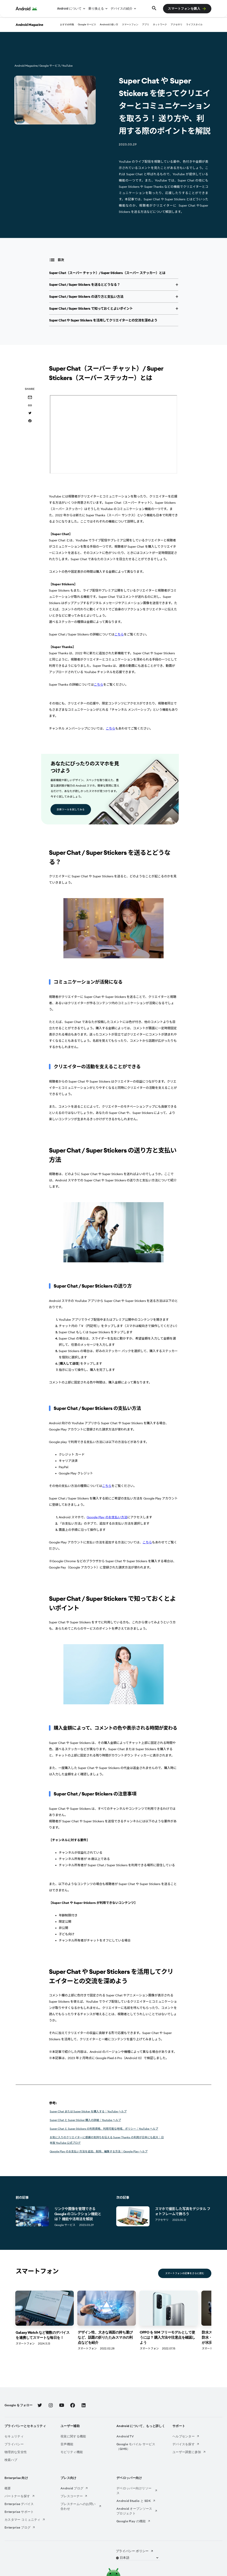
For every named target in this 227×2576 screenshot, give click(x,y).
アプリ (145, 24)
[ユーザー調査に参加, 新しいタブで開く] (192, 2452)
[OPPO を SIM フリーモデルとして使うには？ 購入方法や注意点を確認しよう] (168, 2316)
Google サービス (87, 24)
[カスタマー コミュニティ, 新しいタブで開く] (25, 2519)
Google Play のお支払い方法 (107, 1517)
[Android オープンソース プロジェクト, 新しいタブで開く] (137, 2511)
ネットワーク (160, 24)
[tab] (113, 284)
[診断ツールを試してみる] (70, 809)
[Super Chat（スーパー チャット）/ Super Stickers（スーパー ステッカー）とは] (107, 273)
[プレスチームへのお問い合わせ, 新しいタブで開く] (81, 2506)
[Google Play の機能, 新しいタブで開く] (137, 2521)
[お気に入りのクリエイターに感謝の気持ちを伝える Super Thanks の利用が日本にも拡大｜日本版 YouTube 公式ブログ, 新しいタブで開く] (108, 2140)
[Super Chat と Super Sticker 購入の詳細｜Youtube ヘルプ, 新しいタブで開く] (85, 2120)
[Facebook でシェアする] (30, 421)
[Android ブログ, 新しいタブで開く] (81, 2488)
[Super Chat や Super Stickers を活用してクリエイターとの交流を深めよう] (103, 320)
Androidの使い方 (109, 24)
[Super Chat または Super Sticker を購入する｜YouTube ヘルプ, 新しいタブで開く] (88, 2111)
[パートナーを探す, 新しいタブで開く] (25, 2496)
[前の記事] (64, 2213)
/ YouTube (66, 65)
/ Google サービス (49, 65)
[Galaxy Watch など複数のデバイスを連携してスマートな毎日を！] (44, 2319)
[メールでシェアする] (30, 397)
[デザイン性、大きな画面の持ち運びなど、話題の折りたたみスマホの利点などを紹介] (106, 2316)
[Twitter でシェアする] (30, 413)
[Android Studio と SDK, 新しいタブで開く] (137, 2500)
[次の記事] (163, 2213)
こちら (119, 634)
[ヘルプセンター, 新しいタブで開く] (192, 2436)
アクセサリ (176, 24)
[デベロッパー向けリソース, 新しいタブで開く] (137, 2490)
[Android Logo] (26, 8)
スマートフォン (130, 24)
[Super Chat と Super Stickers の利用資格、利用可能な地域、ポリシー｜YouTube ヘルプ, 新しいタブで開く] (104, 2128)
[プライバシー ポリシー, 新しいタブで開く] (134, 2551)
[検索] (154, 8)
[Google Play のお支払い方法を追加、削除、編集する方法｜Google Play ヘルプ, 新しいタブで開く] (99, 2151)
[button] (124, 2557)
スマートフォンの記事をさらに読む (184, 2273)
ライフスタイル (194, 24)
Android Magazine (29, 25)
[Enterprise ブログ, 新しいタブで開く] (25, 2527)
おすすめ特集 (67, 24)
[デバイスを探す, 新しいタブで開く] (192, 2444)
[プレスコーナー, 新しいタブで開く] (81, 2496)
